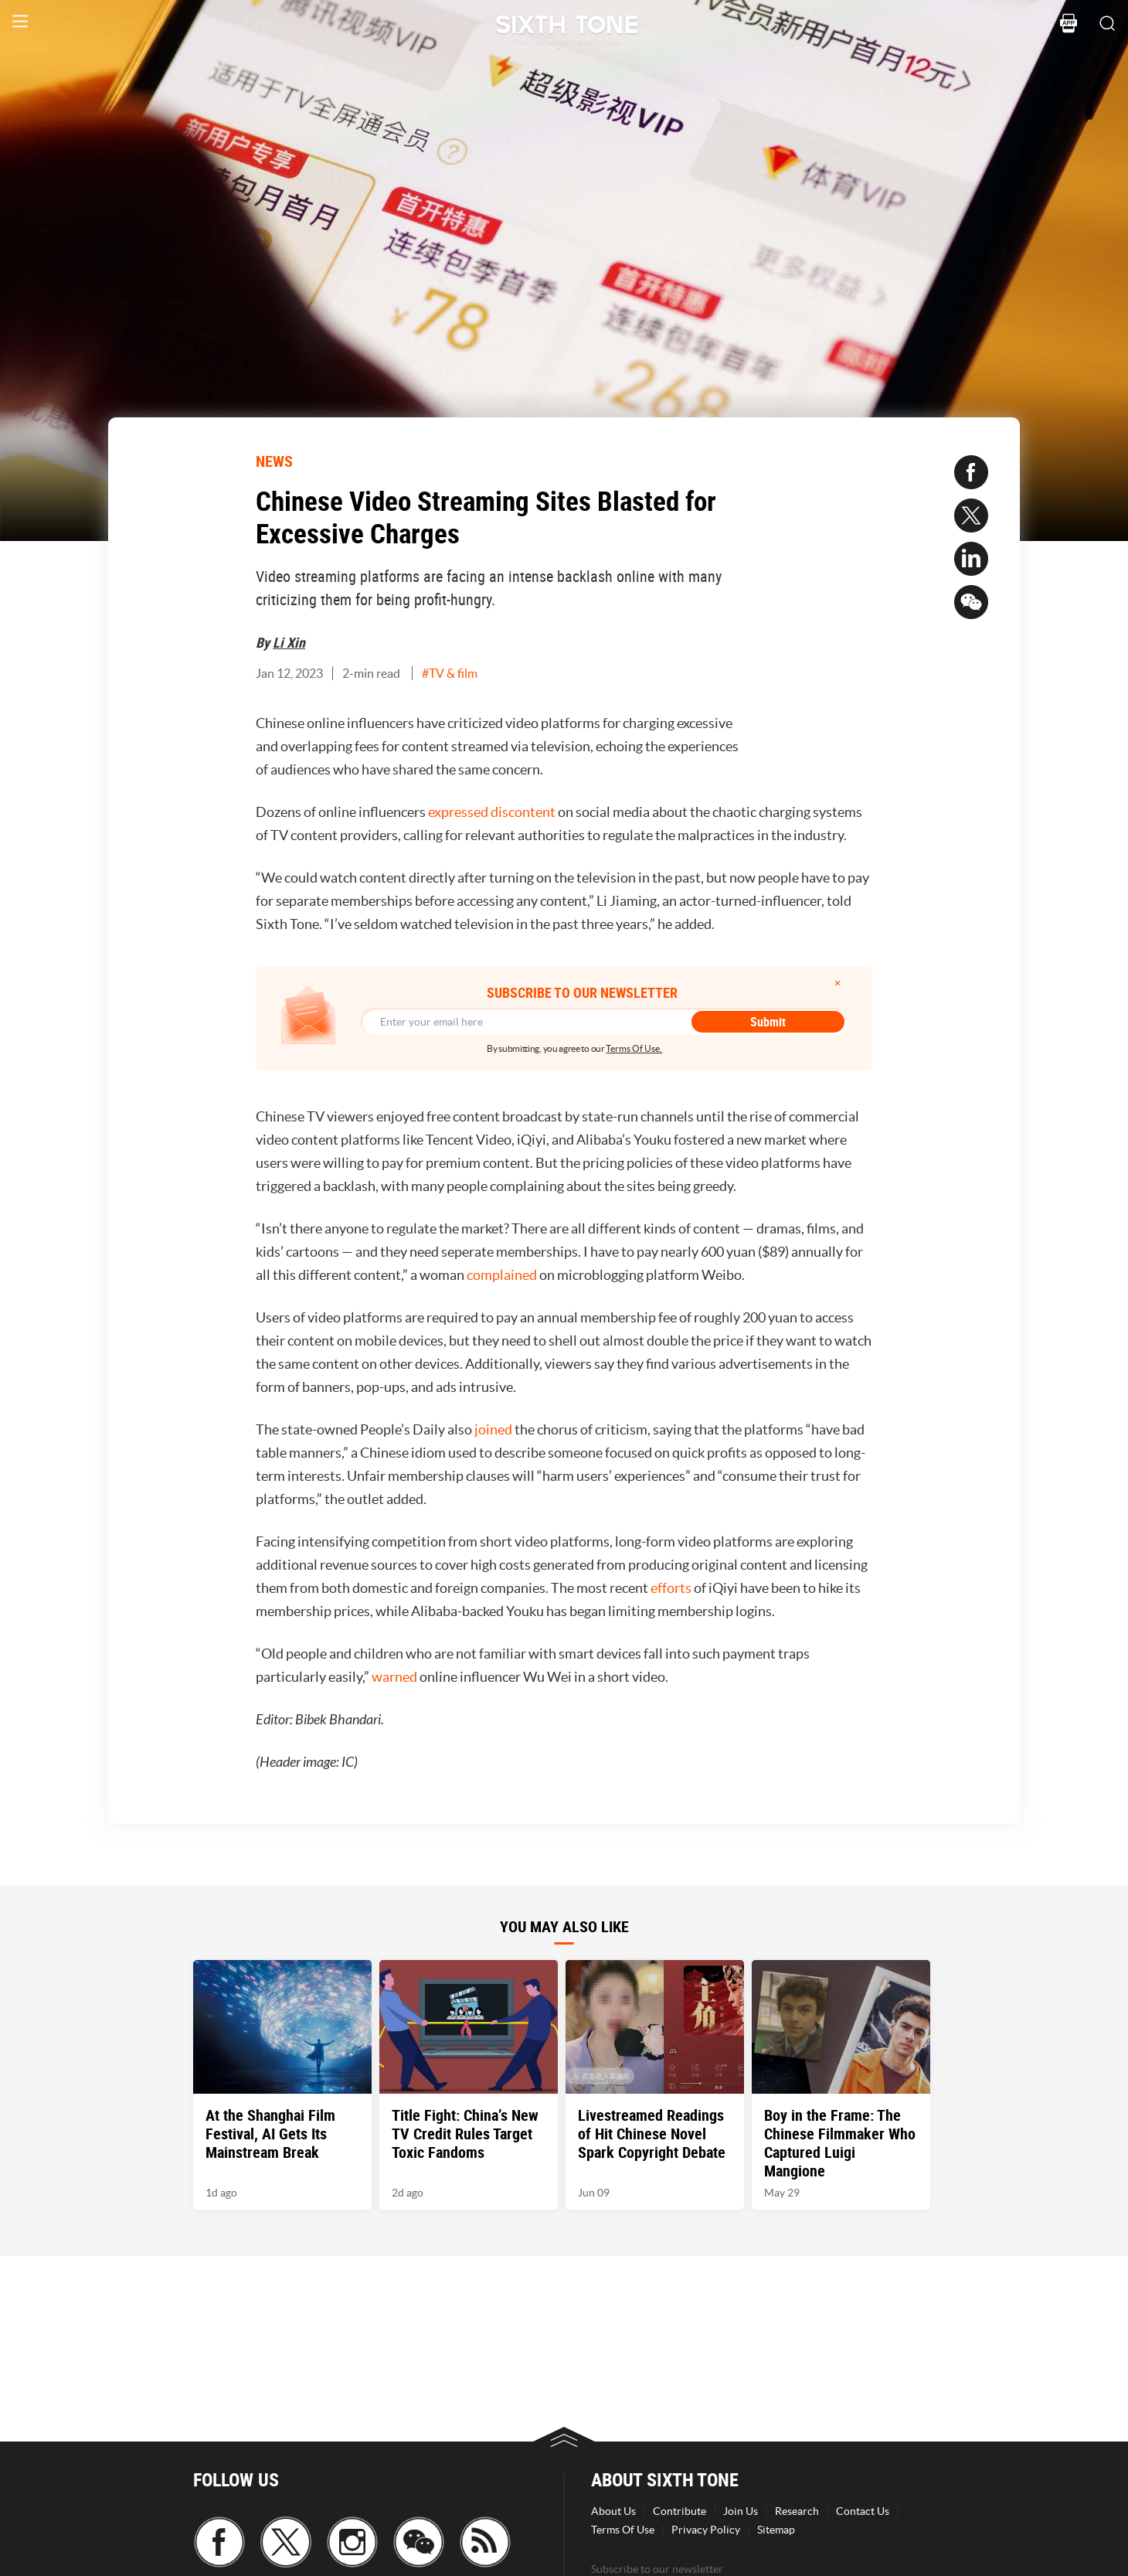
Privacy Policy (705, 2529)
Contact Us (862, 2511)
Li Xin (289, 642)
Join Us (740, 2511)
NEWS (274, 461)
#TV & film (449, 673)
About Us (613, 2511)
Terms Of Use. (634, 1048)
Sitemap (776, 2529)
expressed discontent (492, 812)
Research (797, 2511)
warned (394, 1677)
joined (493, 1429)
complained (502, 1275)
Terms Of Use (622, 2529)
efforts (671, 1588)
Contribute (679, 2511)
